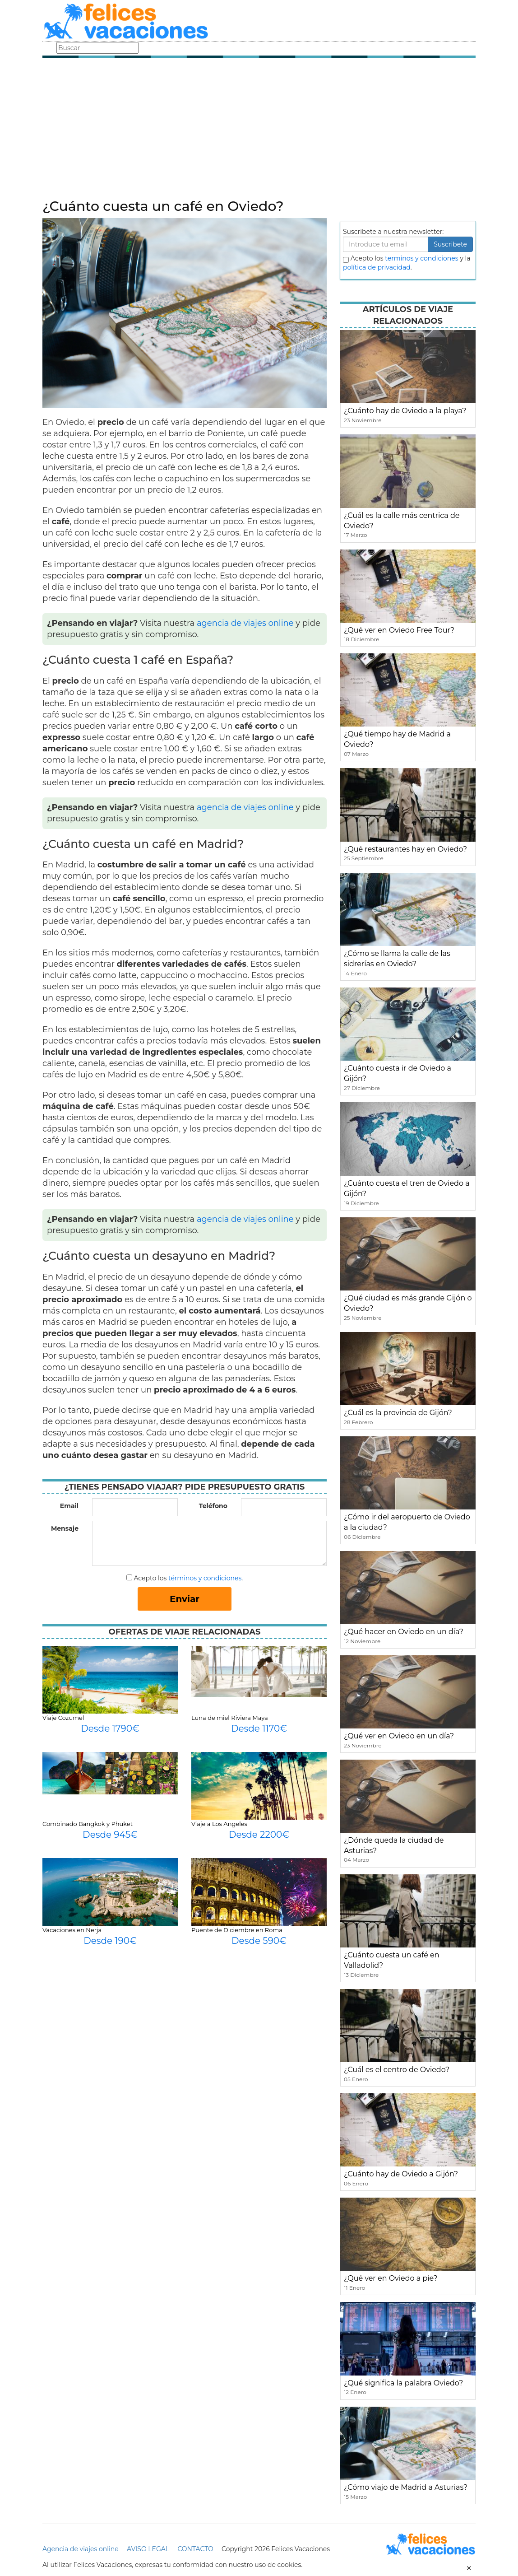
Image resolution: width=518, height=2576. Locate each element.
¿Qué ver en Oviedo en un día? (399, 1736)
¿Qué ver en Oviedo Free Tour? (399, 630)
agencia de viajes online (245, 623)
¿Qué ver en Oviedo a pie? (391, 2278)
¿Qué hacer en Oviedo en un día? (403, 1631)
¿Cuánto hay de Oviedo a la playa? (405, 410)
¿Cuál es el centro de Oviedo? (396, 2069)
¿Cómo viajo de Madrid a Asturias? (405, 2487)
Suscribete (450, 244)
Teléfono (213, 1506)
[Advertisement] (259, 131)
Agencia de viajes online (80, 2549)
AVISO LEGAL (148, 2549)
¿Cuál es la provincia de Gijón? (398, 1412)
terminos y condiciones (421, 258)
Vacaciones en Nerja (72, 1929)
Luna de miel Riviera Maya (229, 1717)
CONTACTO (195, 2549)
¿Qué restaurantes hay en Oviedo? (405, 849)
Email (69, 1506)
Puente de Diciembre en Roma (236, 1929)
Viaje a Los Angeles (219, 1823)
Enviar (184, 1598)
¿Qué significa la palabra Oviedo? (403, 2383)
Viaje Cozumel (63, 1717)
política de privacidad (377, 267)
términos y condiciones (204, 1578)
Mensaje (65, 1528)
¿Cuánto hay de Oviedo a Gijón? (401, 2174)
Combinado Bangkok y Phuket (87, 1823)
